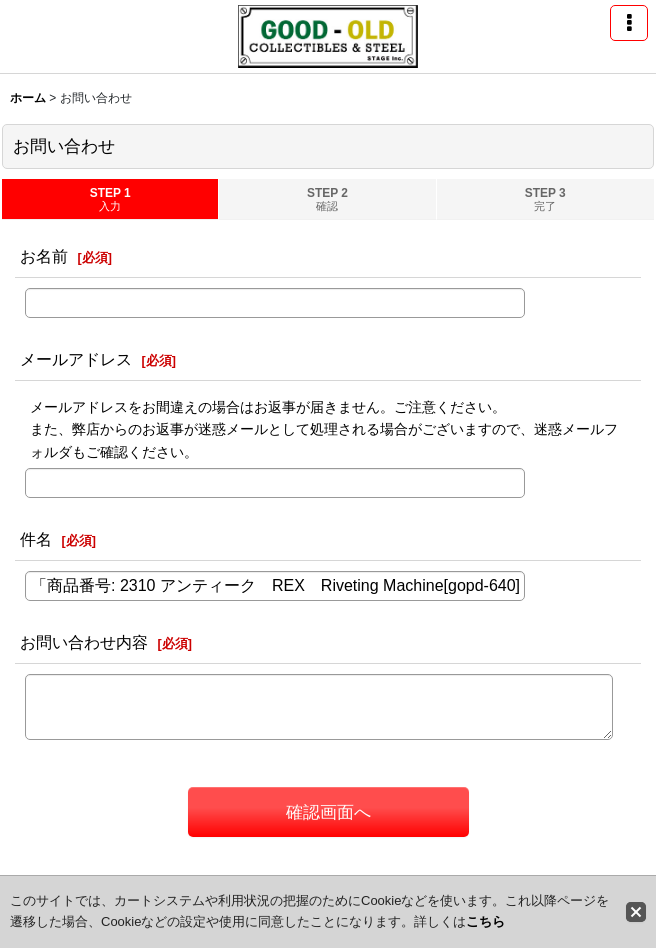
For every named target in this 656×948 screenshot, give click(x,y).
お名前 (44, 256)
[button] (629, 23)
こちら (485, 921)
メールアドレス (76, 359)
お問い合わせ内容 (84, 642)
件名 (36, 539)
